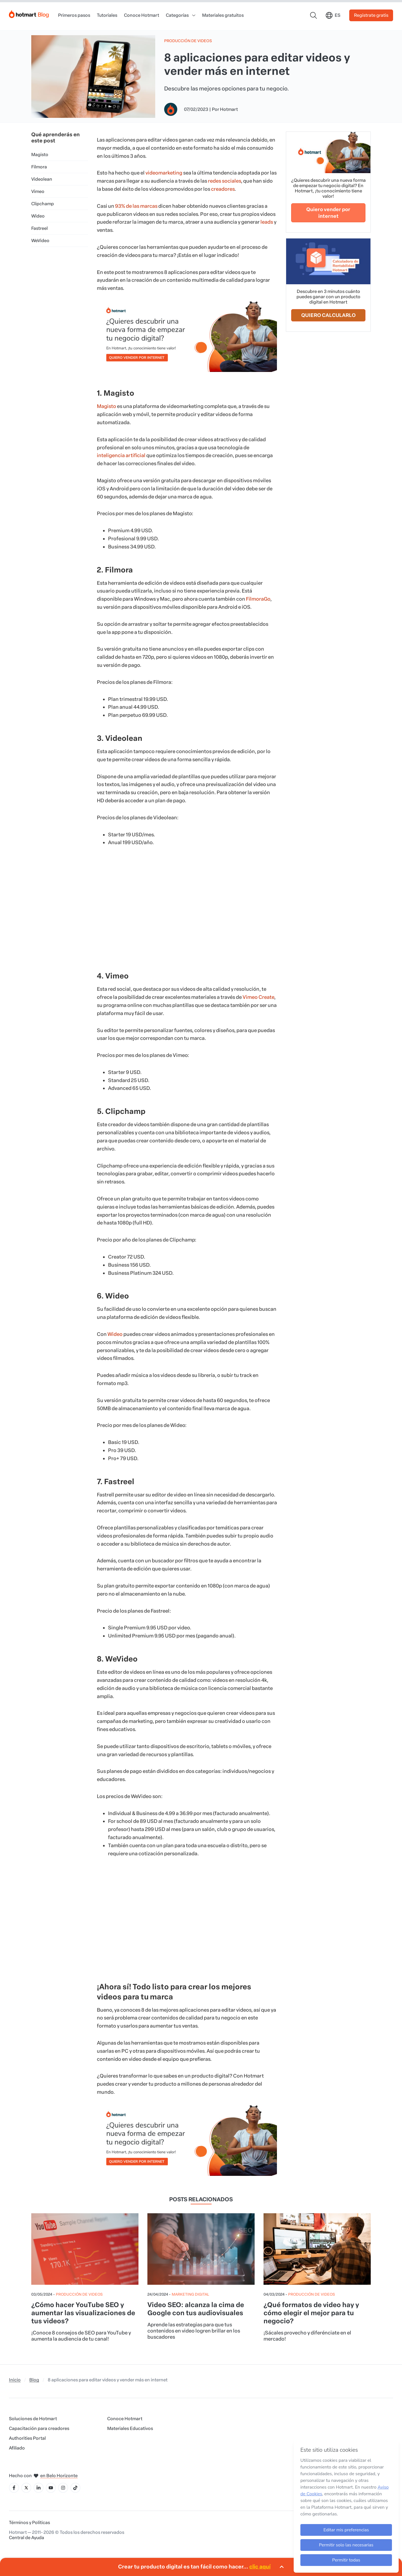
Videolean (41, 179)
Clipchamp (42, 203)
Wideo (38, 216)
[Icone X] (26, 2488)
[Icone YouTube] (51, 2488)
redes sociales (224, 181)
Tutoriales (107, 15)
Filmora (39, 166)
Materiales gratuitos (223, 15)
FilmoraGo (258, 599)
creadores (222, 189)
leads (266, 222)
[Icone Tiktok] (75, 2488)
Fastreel (39, 228)
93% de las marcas (135, 206)
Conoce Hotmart (141, 15)
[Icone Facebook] (14, 2488)
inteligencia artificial (121, 455)
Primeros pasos (74, 15)
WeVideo (40, 240)
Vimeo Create (258, 997)
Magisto (39, 154)
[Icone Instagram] (63, 2488)
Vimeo (37, 191)
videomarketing (163, 173)
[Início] (29, 13)
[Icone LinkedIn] (39, 2488)
